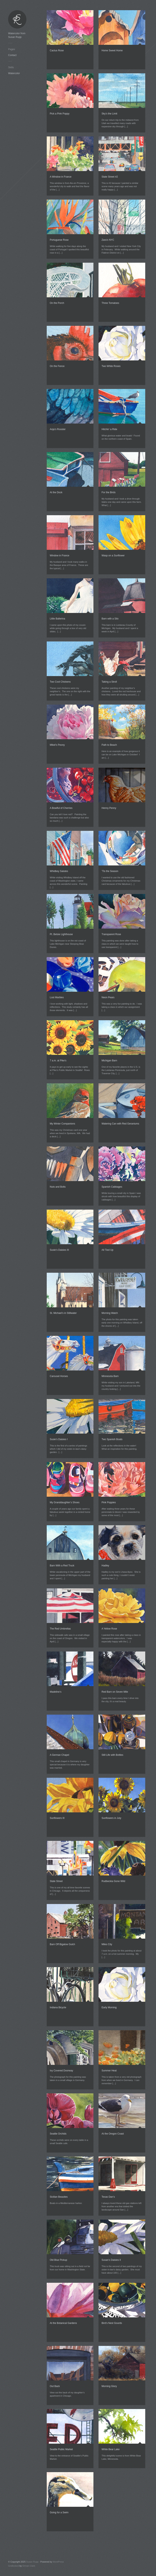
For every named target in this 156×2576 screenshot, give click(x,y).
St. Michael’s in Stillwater (63, 1313)
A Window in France (61, 176)
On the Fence (57, 366)
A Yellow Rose (109, 1628)
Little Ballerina (57, 618)
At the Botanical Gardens (63, 2323)
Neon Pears (108, 997)
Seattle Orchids (58, 2133)
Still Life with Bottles (112, 1755)
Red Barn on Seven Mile (115, 1691)
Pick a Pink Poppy (59, 113)
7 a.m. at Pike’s (58, 1060)
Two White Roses (111, 366)
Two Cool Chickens (60, 681)
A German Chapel (59, 1755)
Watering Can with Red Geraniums (120, 1123)
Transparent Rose (111, 934)
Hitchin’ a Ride (109, 429)
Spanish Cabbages (112, 1186)
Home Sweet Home (112, 50)
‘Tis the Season (110, 871)
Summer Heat (109, 2070)
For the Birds (109, 492)
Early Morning (109, 2007)
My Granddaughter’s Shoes (64, 1502)
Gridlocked (13, 2566)
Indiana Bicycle (58, 2007)
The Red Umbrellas (60, 1628)
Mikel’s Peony (57, 744)
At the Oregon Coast (113, 2133)
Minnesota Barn (110, 1376)
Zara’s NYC (108, 239)
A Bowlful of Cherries (61, 808)
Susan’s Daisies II (111, 2260)
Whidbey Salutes (59, 871)
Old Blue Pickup (58, 2260)
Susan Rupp (32, 2562)
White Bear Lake (111, 2449)
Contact (12, 55)
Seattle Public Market (61, 2449)
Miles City (107, 1944)
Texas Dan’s (108, 2196)
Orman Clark (28, 2566)
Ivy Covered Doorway (61, 2070)
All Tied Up (107, 1249)
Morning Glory (109, 2386)
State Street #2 (110, 176)
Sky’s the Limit (109, 113)
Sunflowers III (57, 1818)
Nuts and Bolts (58, 1186)
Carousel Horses (59, 1376)
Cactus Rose (57, 50)
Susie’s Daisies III (59, 1249)
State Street (56, 1881)
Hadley (105, 1565)
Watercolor (14, 73)
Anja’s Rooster (58, 429)
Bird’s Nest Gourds (112, 2323)
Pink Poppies (109, 1502)
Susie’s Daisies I (59, 1439)
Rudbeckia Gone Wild (113, 1881)
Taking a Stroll (109, 681)
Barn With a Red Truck (62, 1565)
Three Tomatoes (110, 303)
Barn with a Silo (110, 618)
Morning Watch (110, 1313)
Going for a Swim (59, 2512)
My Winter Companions (62, 1123)
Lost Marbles (57, 997)
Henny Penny (109, 808)
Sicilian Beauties (59, 2196)
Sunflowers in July (111, 1818)
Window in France (59, 555)
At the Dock (56, 492)
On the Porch (57, 303)
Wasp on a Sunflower (113, 555)
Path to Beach (109, 744)
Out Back (55, 2386)
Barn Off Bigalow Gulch (62, 1944)
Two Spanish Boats (112, 1439)
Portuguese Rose (59, 239)
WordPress (58, 2562)
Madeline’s (55, 1691)
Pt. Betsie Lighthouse (61, 934)
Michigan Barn (109, 1060)
